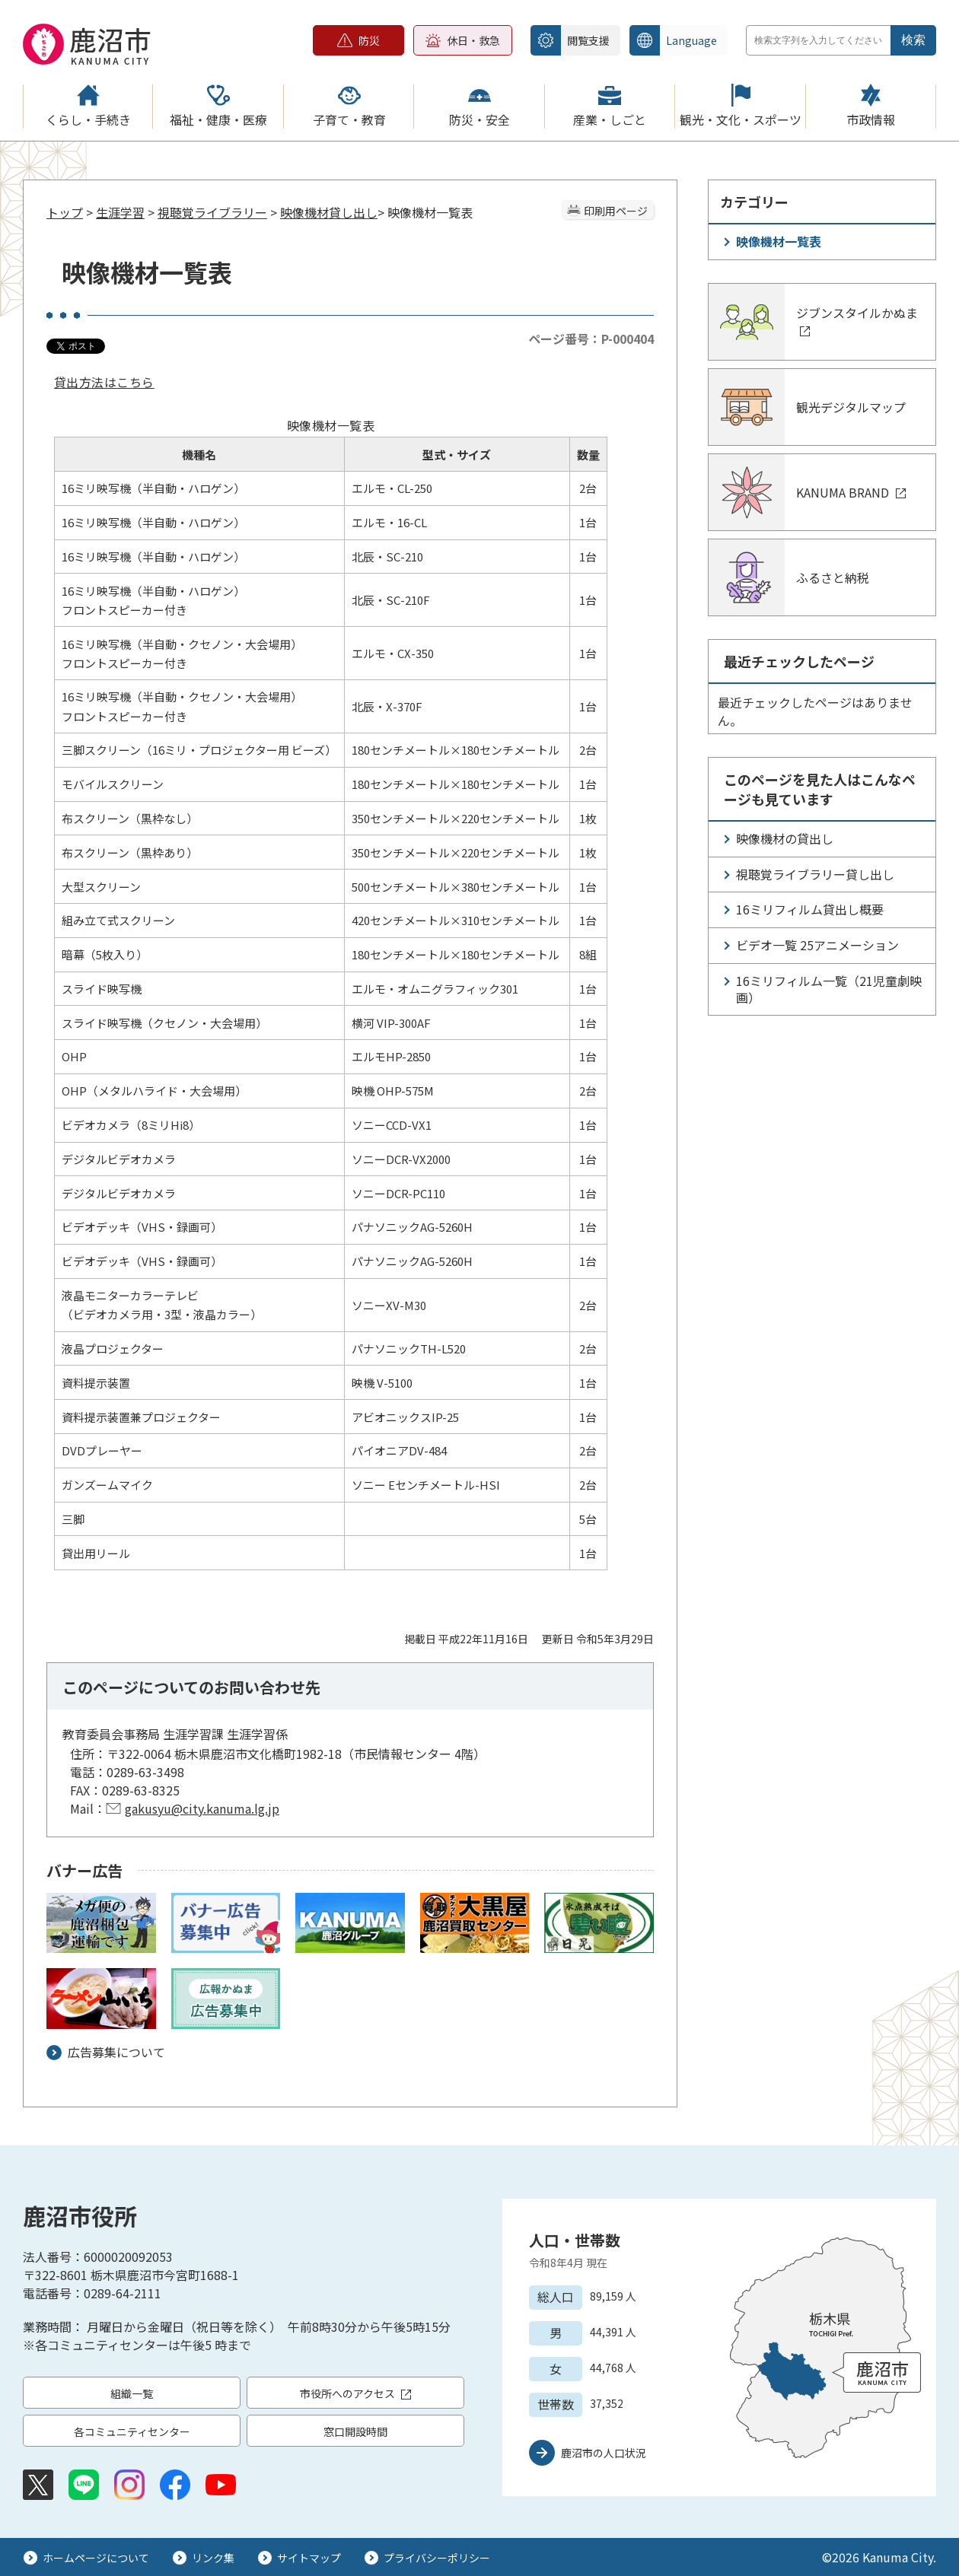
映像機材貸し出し (329, 212)
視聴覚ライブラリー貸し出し (815, 874)
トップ (64, 212)
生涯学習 (120, 212)
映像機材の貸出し (784, 838)
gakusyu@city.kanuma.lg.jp (202, 1808)
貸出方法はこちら (104, 382)
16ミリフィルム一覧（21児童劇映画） (829, 989)
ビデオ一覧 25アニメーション (817, 945)
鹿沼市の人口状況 (603, 2452)
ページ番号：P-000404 (591, 338)
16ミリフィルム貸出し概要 (810, 909)
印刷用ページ (616, 210)
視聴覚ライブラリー (212, 212)
